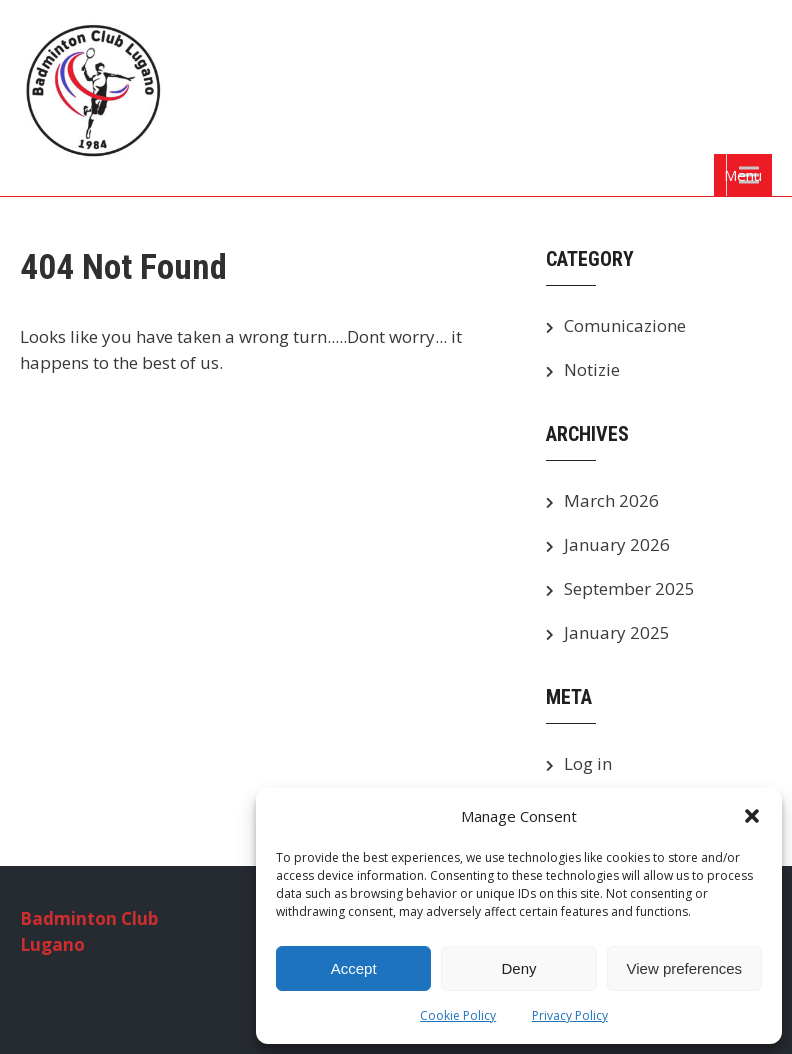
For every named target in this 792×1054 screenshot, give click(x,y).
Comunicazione (625, 325)
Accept (354, 968)
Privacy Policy (570, 1015)
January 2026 (617, 544)
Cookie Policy (458, 1015)
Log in (588, 763)
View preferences (685, 968)
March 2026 (611, 500)
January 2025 (617, 632)
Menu (743, 175)
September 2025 (629, 588)
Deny (518, 968)
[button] (752, 816)
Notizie (592, 369)
